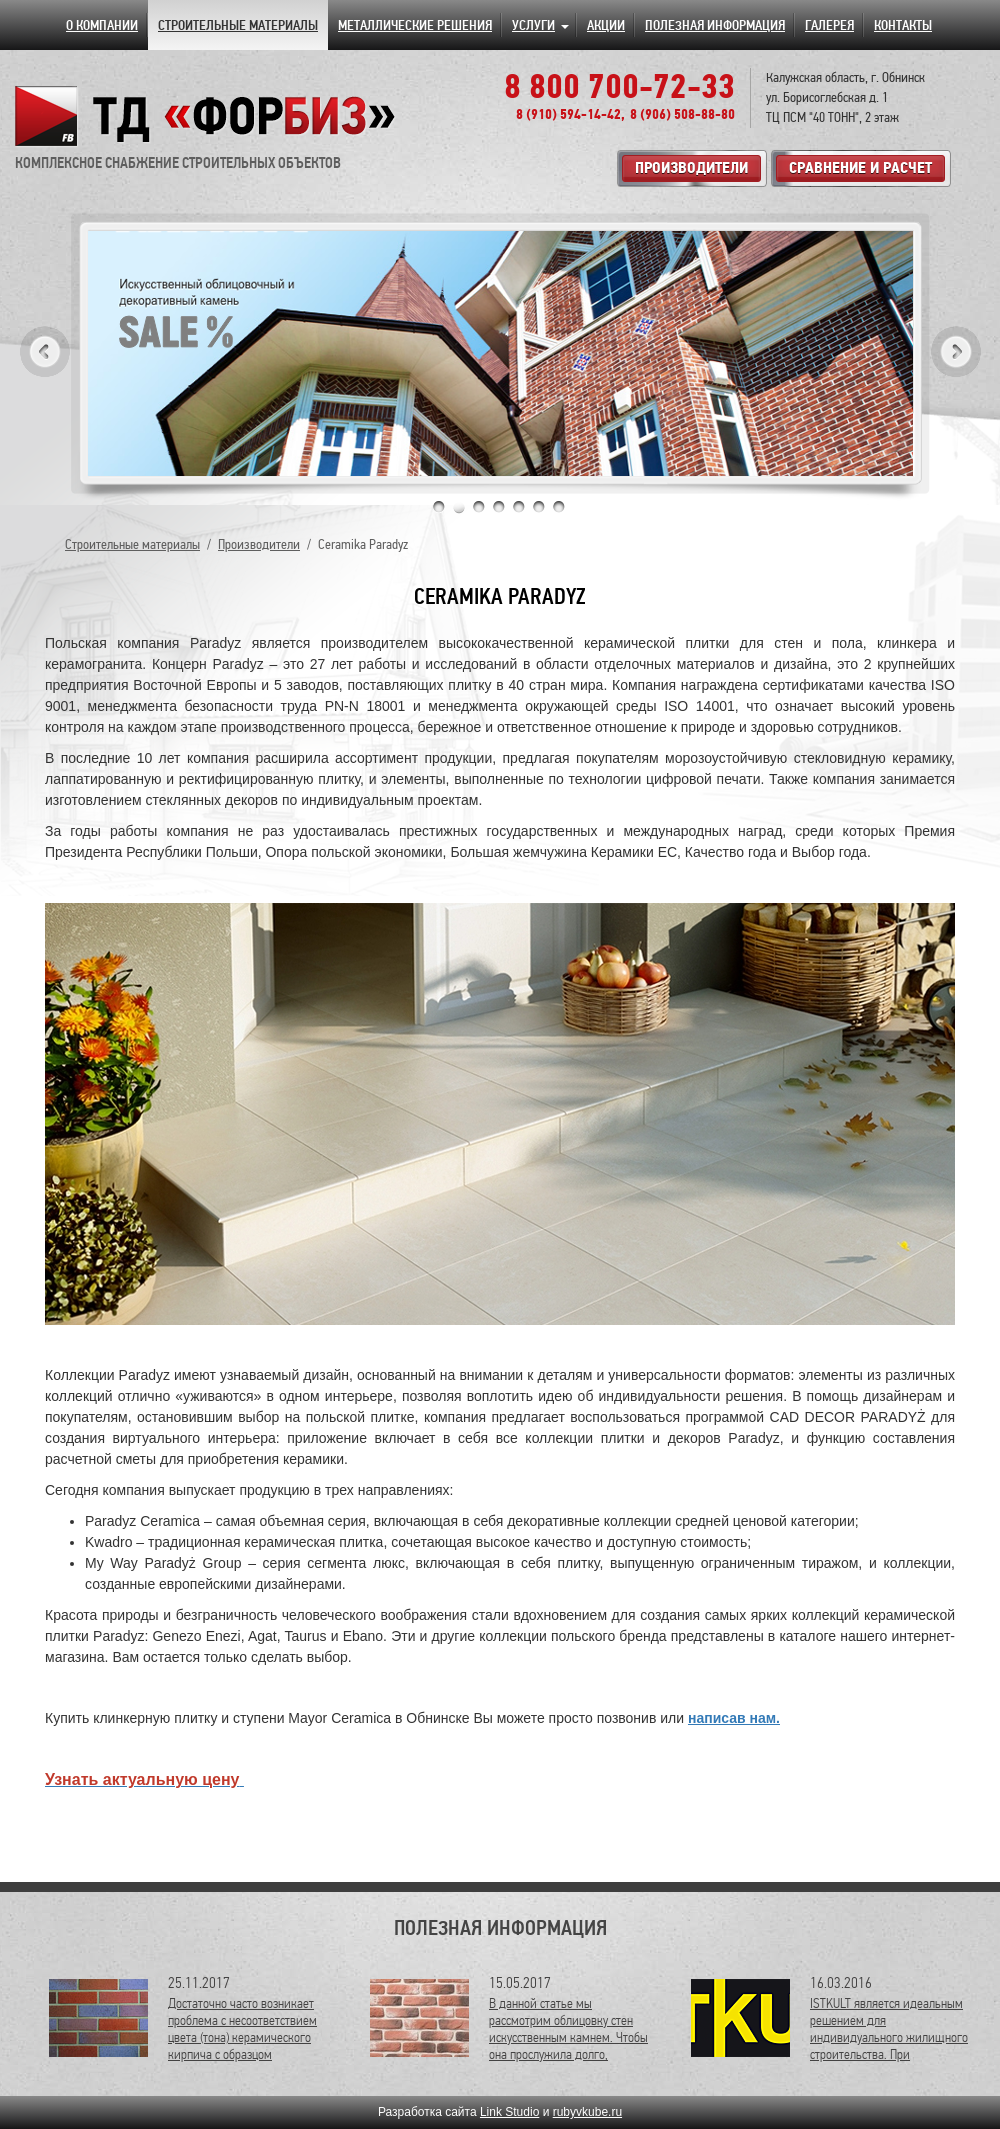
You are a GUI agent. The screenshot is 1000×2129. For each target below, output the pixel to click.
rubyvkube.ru (587, 2112)
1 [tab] (439, 507)
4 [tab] (499, 507)
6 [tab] (539, 507)
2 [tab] (459, 507)
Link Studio (509, 2112)
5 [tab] (519, 507)
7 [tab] (559, 507)
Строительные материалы (132, 544)
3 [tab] (479, 507)
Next (956, 351)
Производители (259, 544)
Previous (45, 351)
